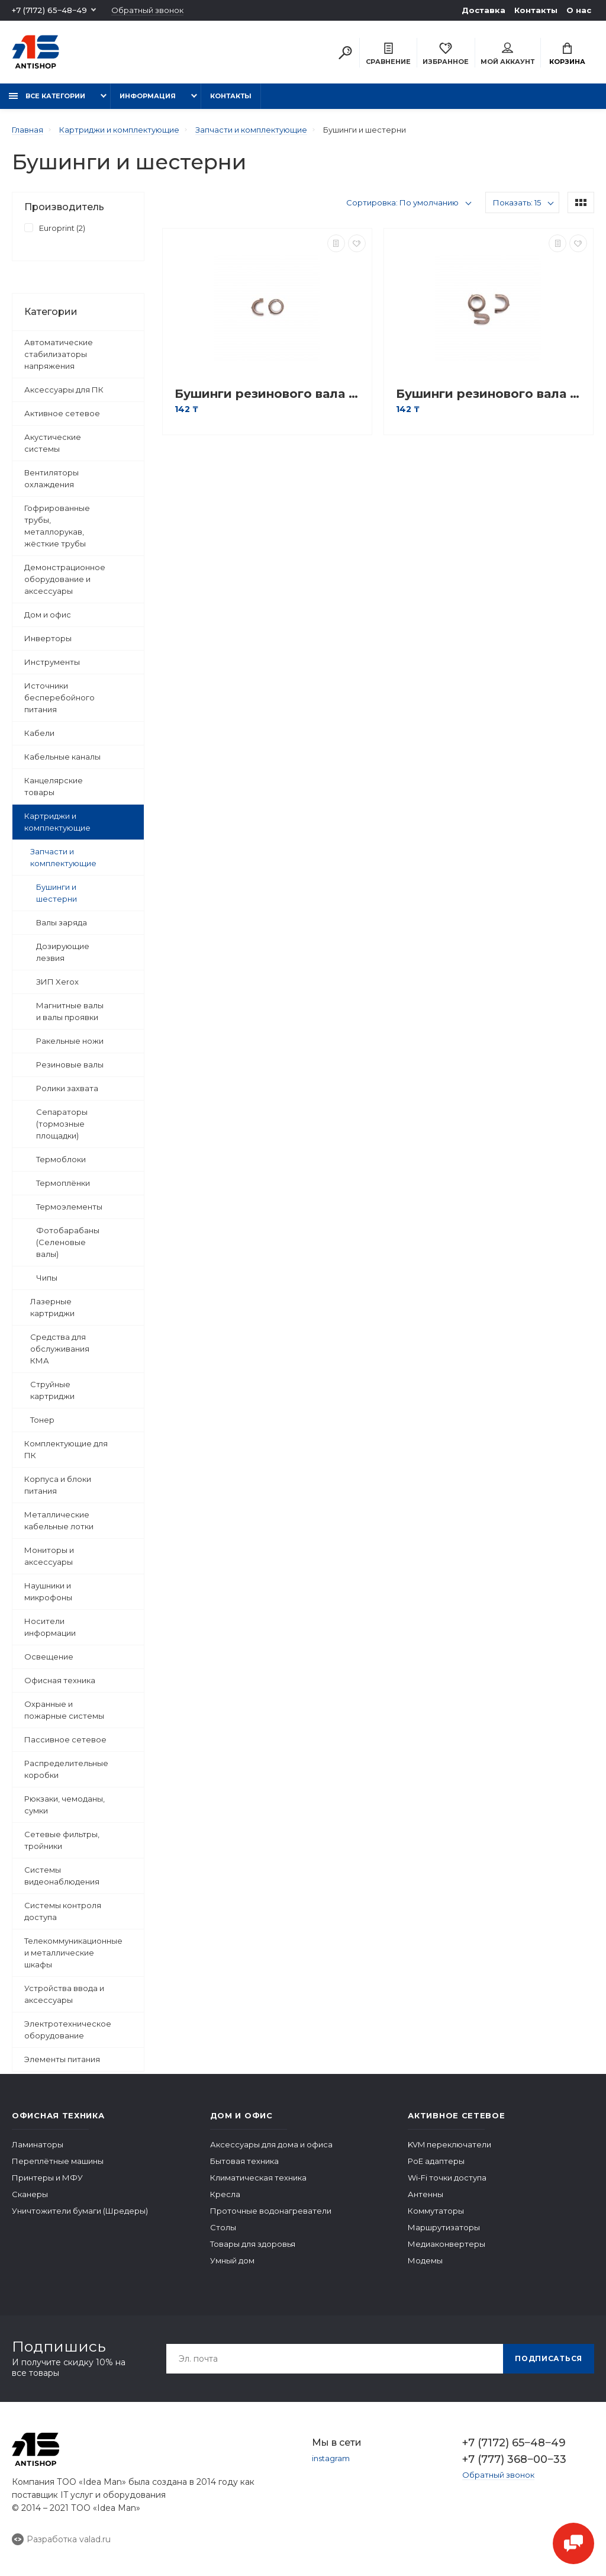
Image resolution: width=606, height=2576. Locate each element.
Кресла (225, 2194)
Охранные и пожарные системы (64, 1709)
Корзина (567, 54)
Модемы (425, 2260)
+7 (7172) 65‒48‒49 (49, 10)
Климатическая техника (258, 2177)
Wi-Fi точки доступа (447, 2177)
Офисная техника (59, 1680)
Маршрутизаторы (444, 2227)
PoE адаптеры (436, 2161)
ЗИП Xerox (57, 981)
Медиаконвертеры (446, 2244)
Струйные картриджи (52, 1390)
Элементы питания (62, 2059)
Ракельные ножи (70, 1041)
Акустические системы (52, 443)
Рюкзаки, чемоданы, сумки (64, 1804)
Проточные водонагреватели (270, 2210)
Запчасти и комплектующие (63, 857)
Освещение (48, 1656)
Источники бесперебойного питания (59, 697)
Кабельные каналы (62, 756)
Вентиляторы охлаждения (51, 478)
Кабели (39, 733)
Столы (223, 2227)
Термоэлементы (69, 1206)
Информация (148, 96)
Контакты (535, 10)
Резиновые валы (70, 1064)
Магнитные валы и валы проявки (70, 1011)
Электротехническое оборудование (67, 2029)
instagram (331, 2458)
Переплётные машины (58, 2161)
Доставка (483, 10)
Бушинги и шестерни (56, 892)
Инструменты (52, 662)
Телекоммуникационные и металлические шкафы (73, 1952)
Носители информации (50, 1627)
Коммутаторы (436, 2210)
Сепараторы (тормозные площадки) (62, 1123)
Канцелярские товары (53, 786)
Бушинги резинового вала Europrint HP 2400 (491, 394)
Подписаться (548, 2358)
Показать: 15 (517, 202)
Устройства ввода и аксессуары (64, 1994)
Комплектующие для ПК (66, 1449)
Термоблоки (61, 1159)
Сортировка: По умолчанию (402, 202)
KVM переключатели (449, 2144)
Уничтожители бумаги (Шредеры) (80, 2210)
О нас (578, 10)
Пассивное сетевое (65, 1739)
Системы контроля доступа (62, 1911)
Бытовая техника (244, 2161)
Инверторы (48, 638)
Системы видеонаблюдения (61, 1875)
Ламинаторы (37, 2144)
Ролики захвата (67, 1088)
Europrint (54, 227)
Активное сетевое (62, 413)
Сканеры (30, 2194)
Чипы (46, 1277)
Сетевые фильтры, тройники (61, 1840)
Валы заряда (61, 922)
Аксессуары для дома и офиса (271, 2144)
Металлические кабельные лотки (59, 1520)
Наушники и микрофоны (48, 1591)
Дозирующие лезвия (62, 952)
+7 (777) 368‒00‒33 (514, 2459)
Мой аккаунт (507, 54)
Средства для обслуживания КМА (59, 1348)
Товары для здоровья (252, 2244)
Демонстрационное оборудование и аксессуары (64, 579)
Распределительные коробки (66, 1769)
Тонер (42, 1419)
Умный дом (232, 2260)
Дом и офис (47, 614)
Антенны (425, 2194)
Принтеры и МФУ (47, 2177)
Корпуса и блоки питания (57, 1485)
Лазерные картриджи (52, 1307)
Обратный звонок (147, 10)
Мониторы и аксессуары (49, 1556)
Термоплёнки (63, 1183)
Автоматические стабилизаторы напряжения (58, 354)
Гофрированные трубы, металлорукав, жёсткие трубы (57, 525)
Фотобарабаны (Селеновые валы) (67, 1242)
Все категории (47, 96)
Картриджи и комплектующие (57, 821)
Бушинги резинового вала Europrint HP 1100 (270, 394)
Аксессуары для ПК (64, 389)
